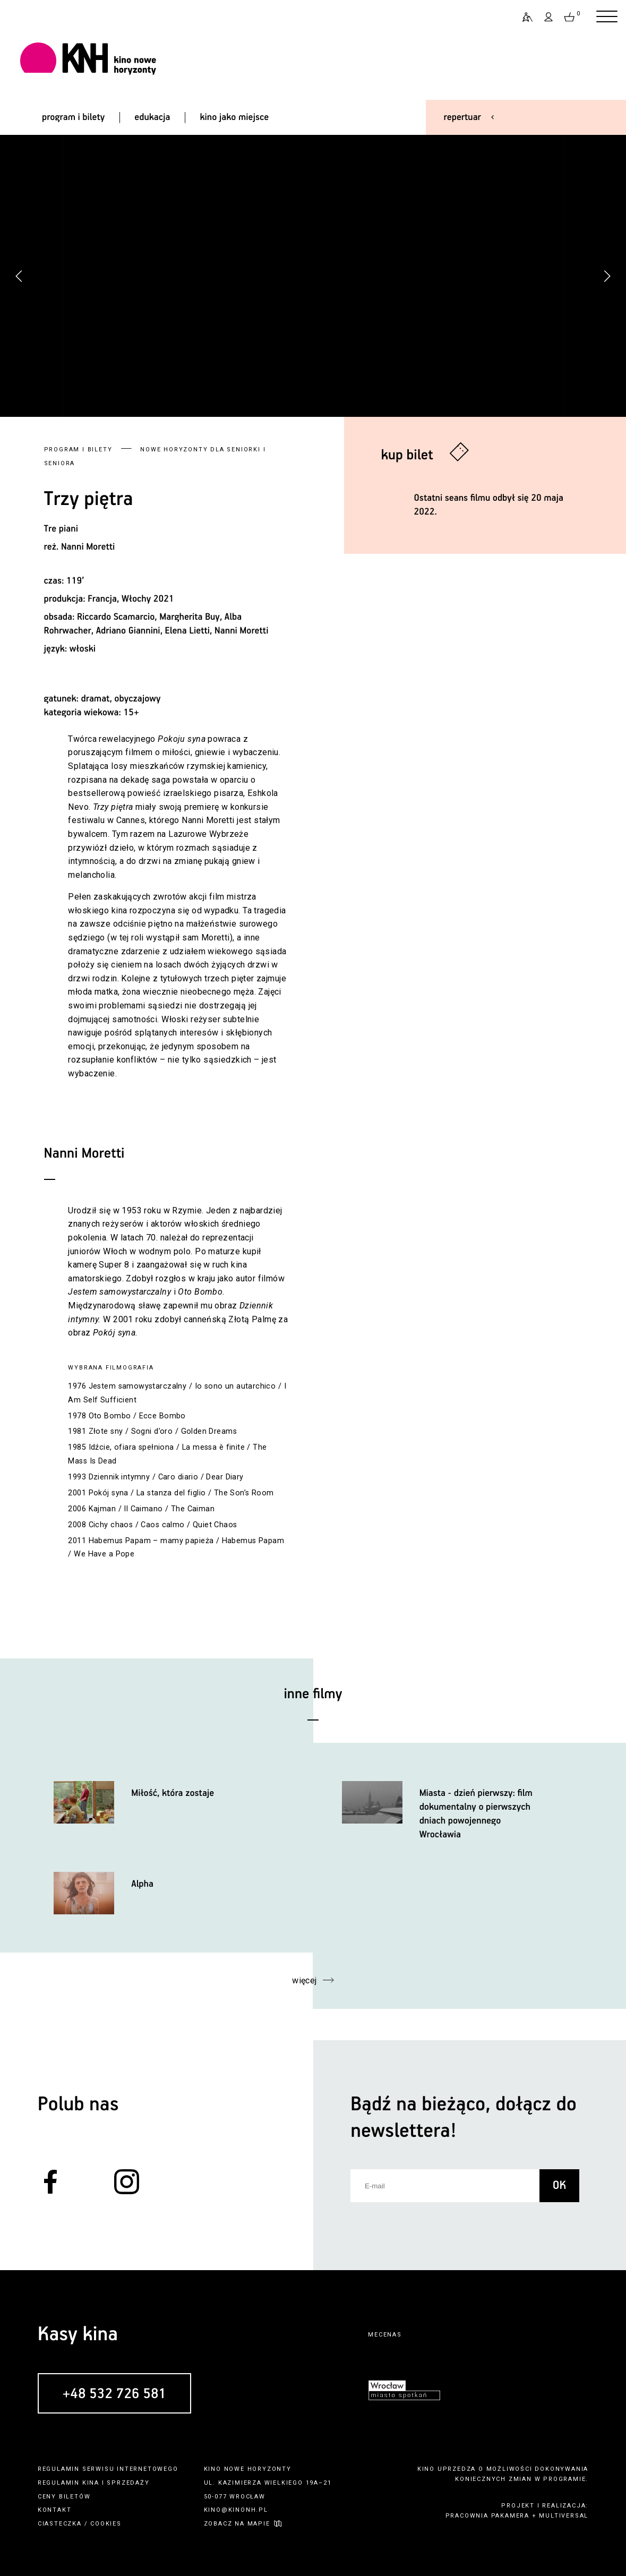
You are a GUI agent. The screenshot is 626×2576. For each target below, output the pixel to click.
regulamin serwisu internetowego (108, 2469)
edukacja (152, 117)
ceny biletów (64, 2496)
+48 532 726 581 (114, 2394)
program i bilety (73, 117)
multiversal (563, 2515)
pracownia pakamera (487, 2515)
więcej (304, 1980)
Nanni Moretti (88, 547)
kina (90, 2482)
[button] (607, 276)
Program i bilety (78, 449)
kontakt (55, 2509)
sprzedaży (128, 2482)
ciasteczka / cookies (80, 2523)
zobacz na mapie (237, 2523)
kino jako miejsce (234, 117)
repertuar (462, 117)
